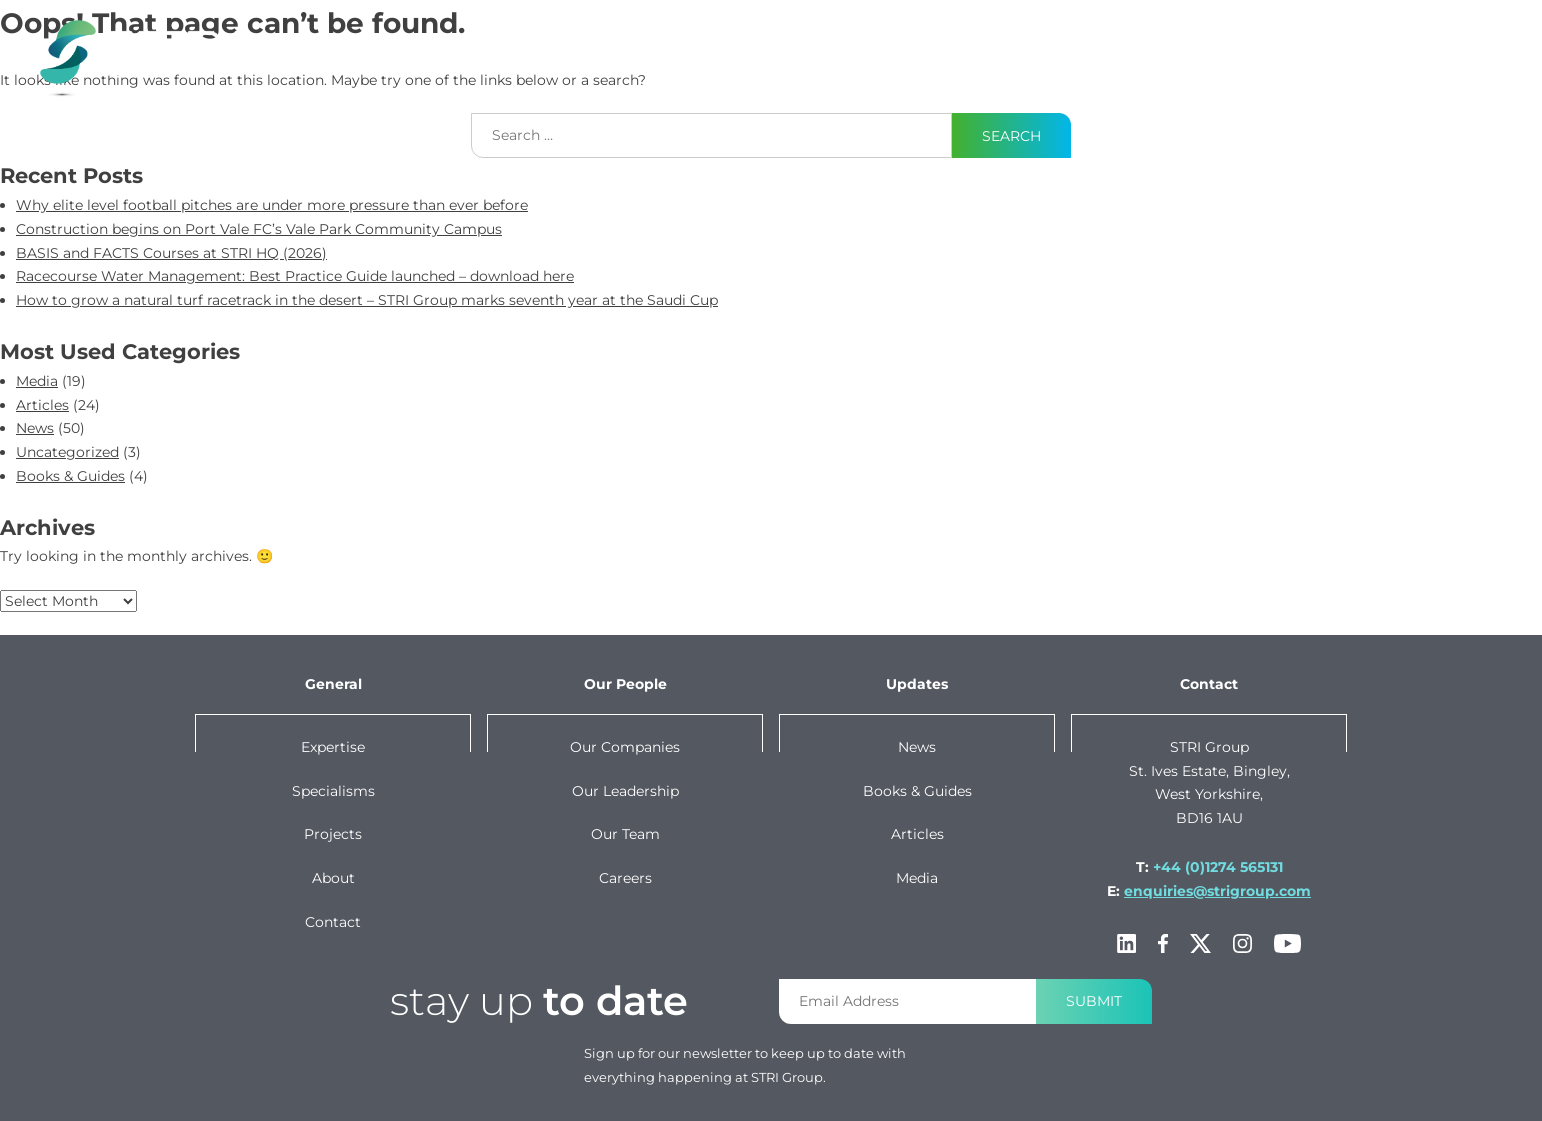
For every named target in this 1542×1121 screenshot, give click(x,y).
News (35, 428)
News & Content (1039, 43)
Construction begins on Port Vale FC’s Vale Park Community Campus (259, 229)
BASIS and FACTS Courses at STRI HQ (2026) (171, 253)
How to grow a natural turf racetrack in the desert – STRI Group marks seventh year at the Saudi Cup (367, 300)
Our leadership (625, 791)
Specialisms (333, 791)
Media (37, 381)
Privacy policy (1044, 1100)
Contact (1407, 43)
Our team (625, 834)
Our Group (1185, 43)
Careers (625, 878)
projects (901, 43)
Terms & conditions (911, 1100)
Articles (42, 405)
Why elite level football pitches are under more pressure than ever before (272, 205)
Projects (333, 834)
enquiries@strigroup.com (1217, 891)
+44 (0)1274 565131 (1218, 867)
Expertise (620, 43)
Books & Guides (70, 476)
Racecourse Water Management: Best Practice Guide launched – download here (295, 276)
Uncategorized (67, 452)
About (1292, 43)
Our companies (625, 747)
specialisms (761, 43)
